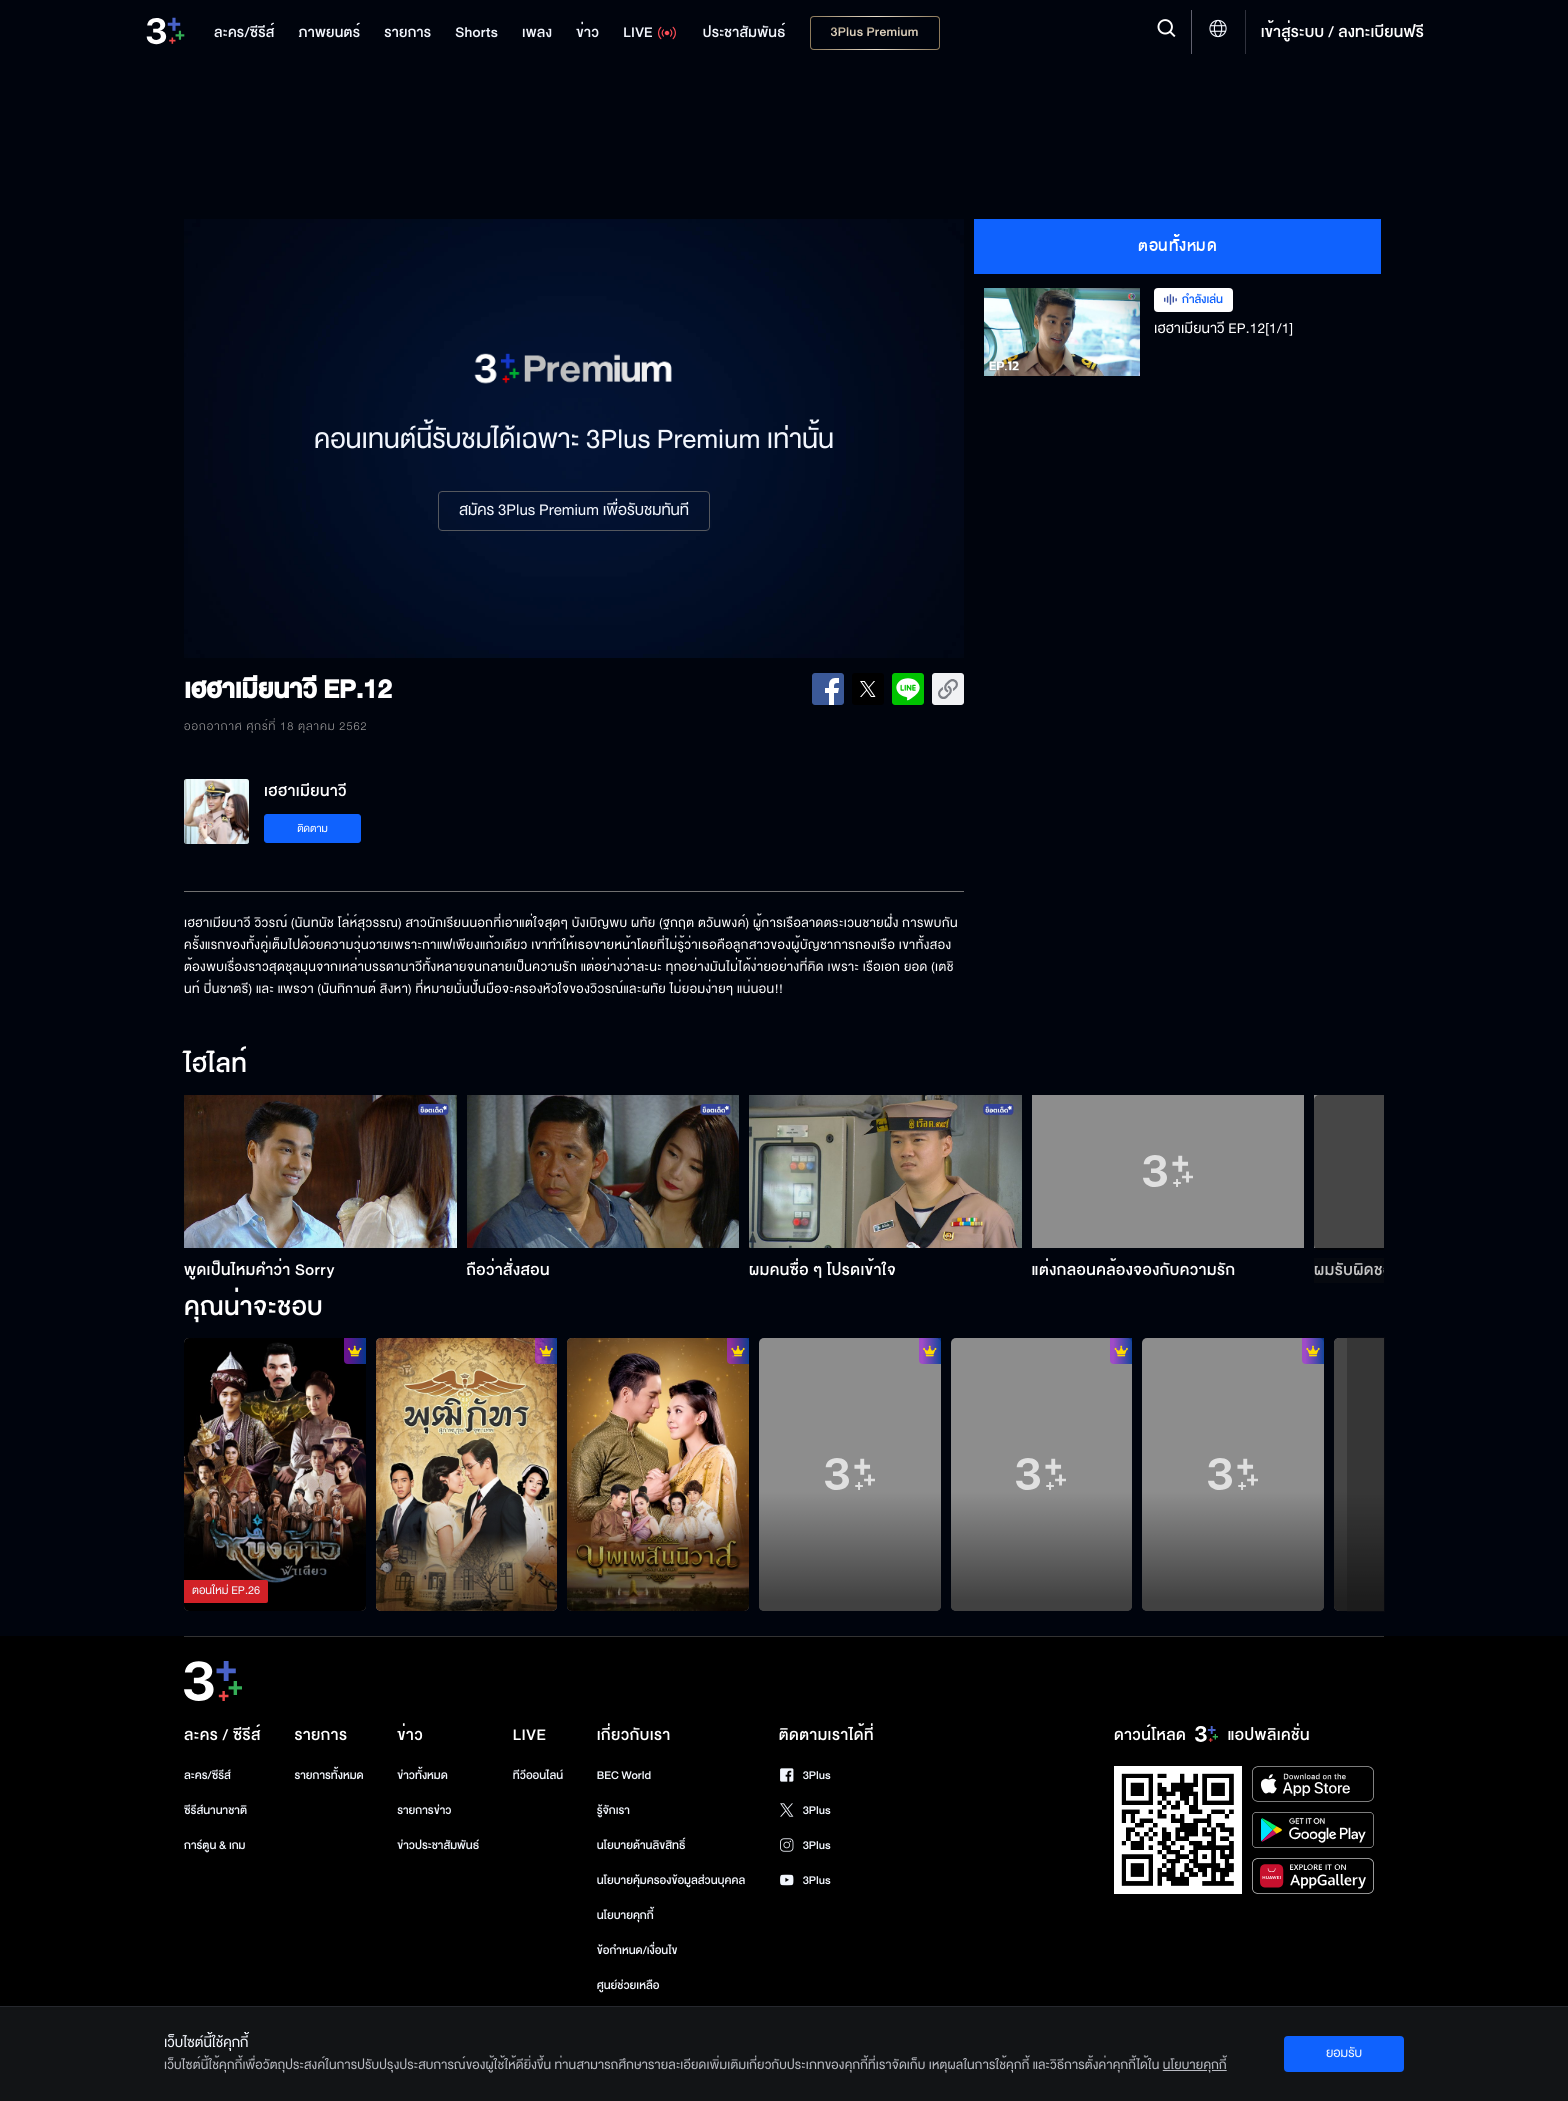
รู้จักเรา (613, 1810)
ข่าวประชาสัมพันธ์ (438, 1845)
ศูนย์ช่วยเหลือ (628, 1985)
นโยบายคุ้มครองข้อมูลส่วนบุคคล (671, 1880)
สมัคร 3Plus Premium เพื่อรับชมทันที (574, 511)
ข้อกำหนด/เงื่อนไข (637, 1950)
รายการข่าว (424, 1810)
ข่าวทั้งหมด (422, 1775)
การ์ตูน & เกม (215, 1845)
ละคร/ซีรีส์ (207, 1775)
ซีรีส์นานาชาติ (215, 1810)
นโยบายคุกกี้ (625, 1915)
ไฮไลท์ (215, 1065)
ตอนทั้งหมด (1177, 246)
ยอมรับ (1344, 2053)
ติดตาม (312, 828)
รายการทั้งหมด (328, 1775)
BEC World (624, 1775)
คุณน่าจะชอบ (253, 1308)
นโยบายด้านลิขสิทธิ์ (641, 1845)
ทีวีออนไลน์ (538, 1775)
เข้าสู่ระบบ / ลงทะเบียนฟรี (1342, 32)
